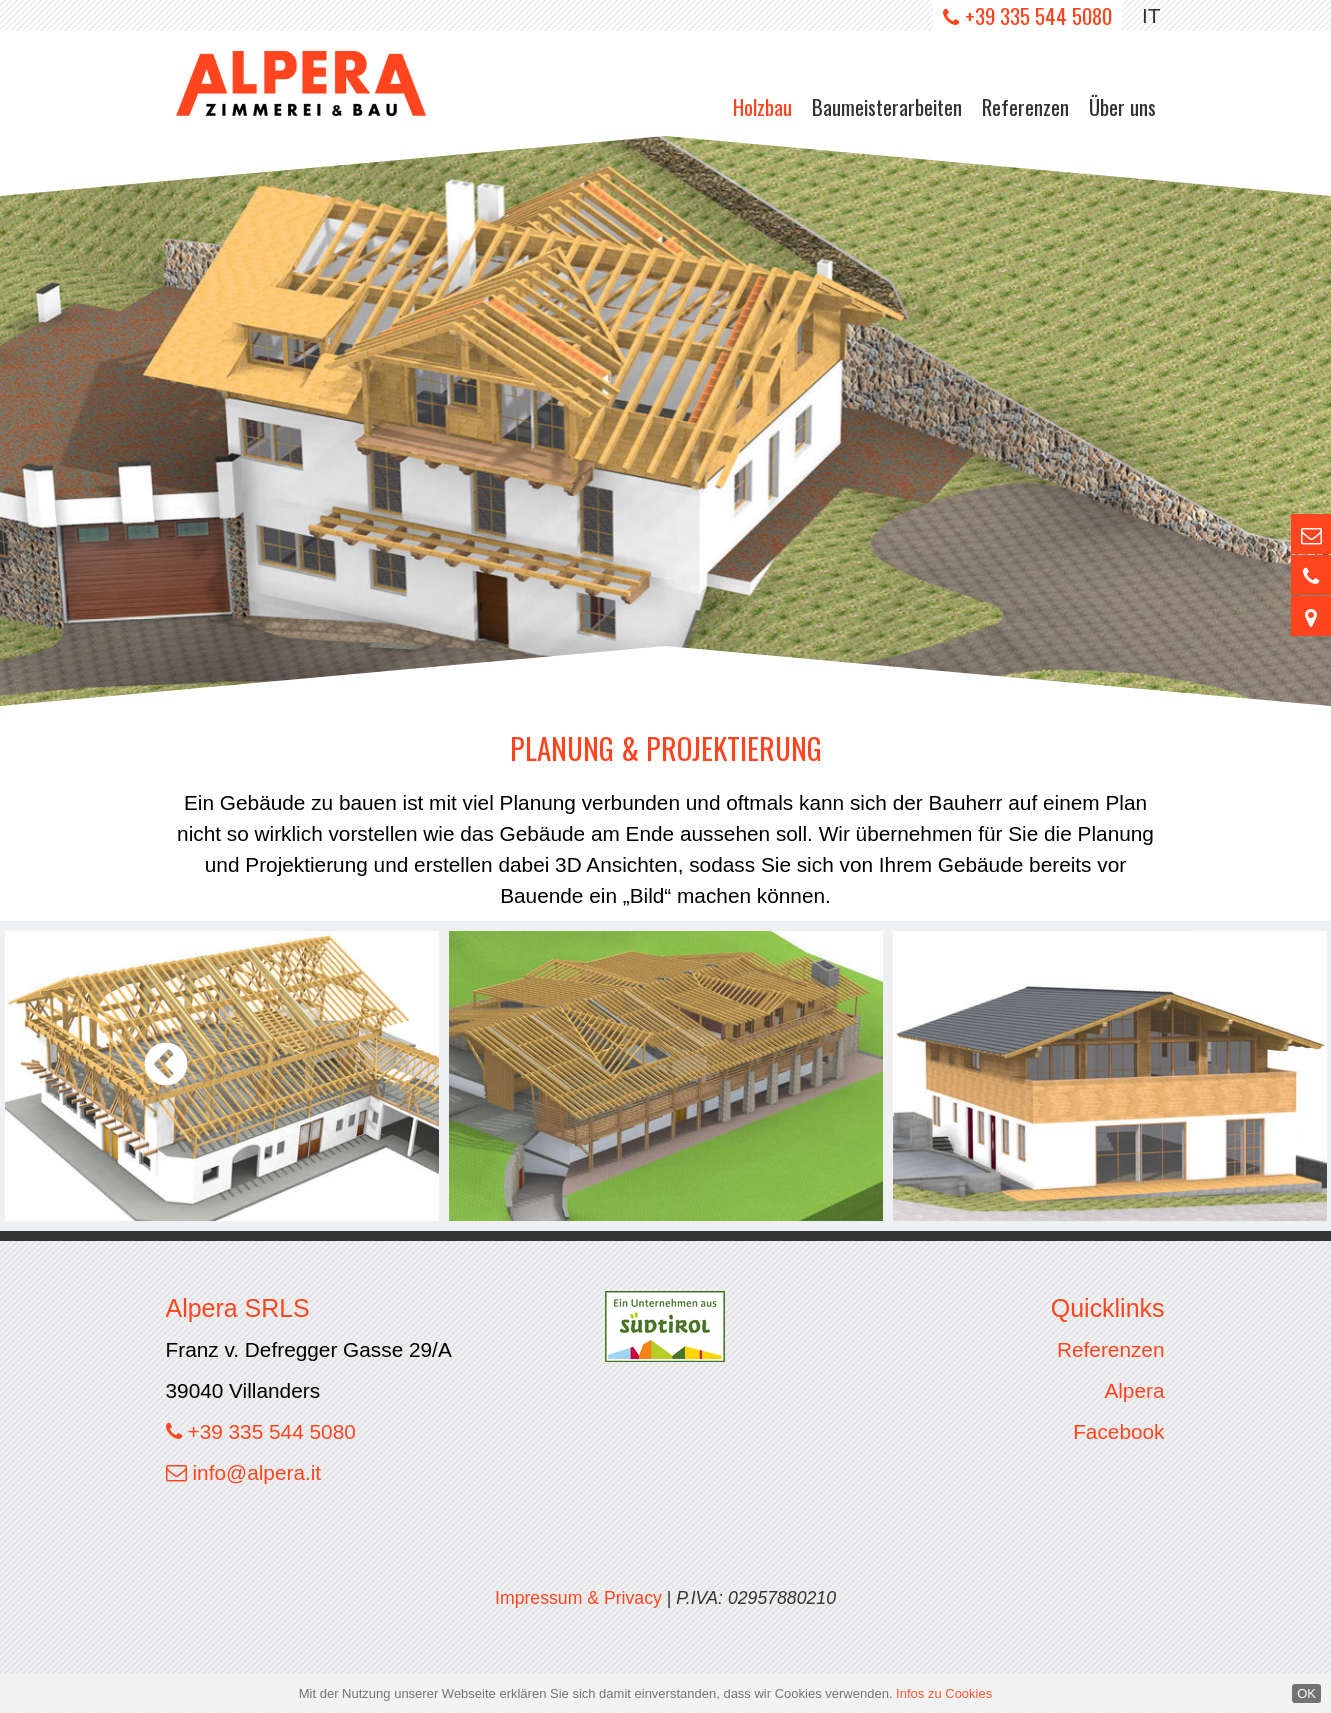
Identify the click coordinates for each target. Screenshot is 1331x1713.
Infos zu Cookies (944, 1693)
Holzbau (762, 106)
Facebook (1118, 1431)
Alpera (1134, 1390)
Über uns (1122, 106)
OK (1306, 1693)
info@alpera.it (257, 1472)
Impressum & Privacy (578, 1598)
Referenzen (1025, 106)
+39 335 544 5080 (1038, 15)
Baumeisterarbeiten (887, 106)
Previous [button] (166, 1065)
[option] (665, 421)
